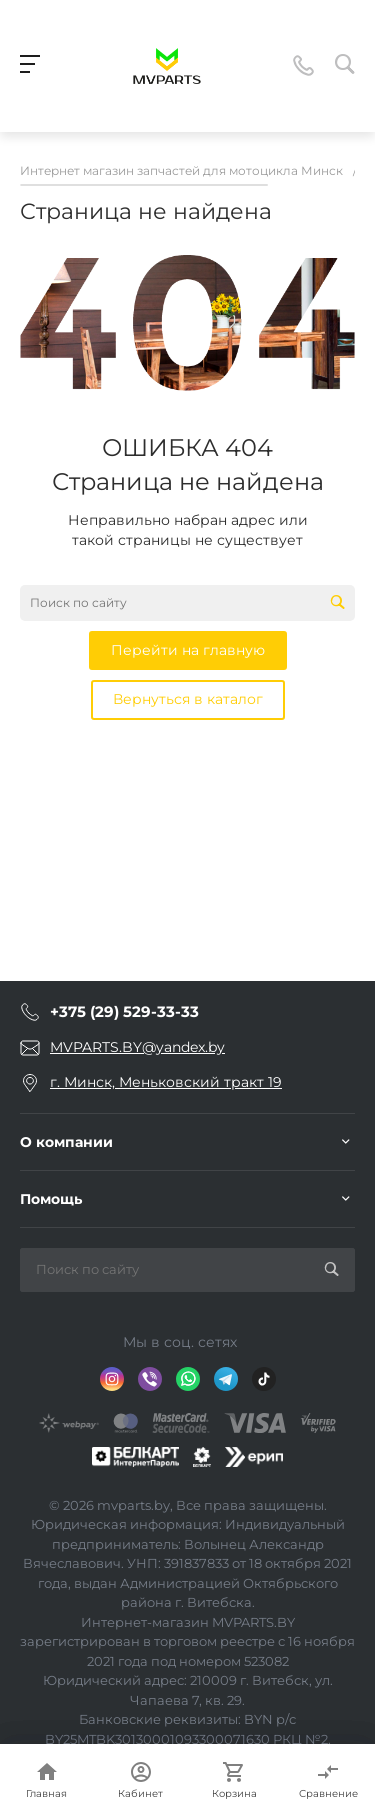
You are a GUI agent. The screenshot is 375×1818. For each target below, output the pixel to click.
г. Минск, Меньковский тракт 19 (166, 1082)
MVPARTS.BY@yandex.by (137, 1047)
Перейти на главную (188, 650)
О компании (66, 1142)
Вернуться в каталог (188, 699)
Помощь (51, 1199)
